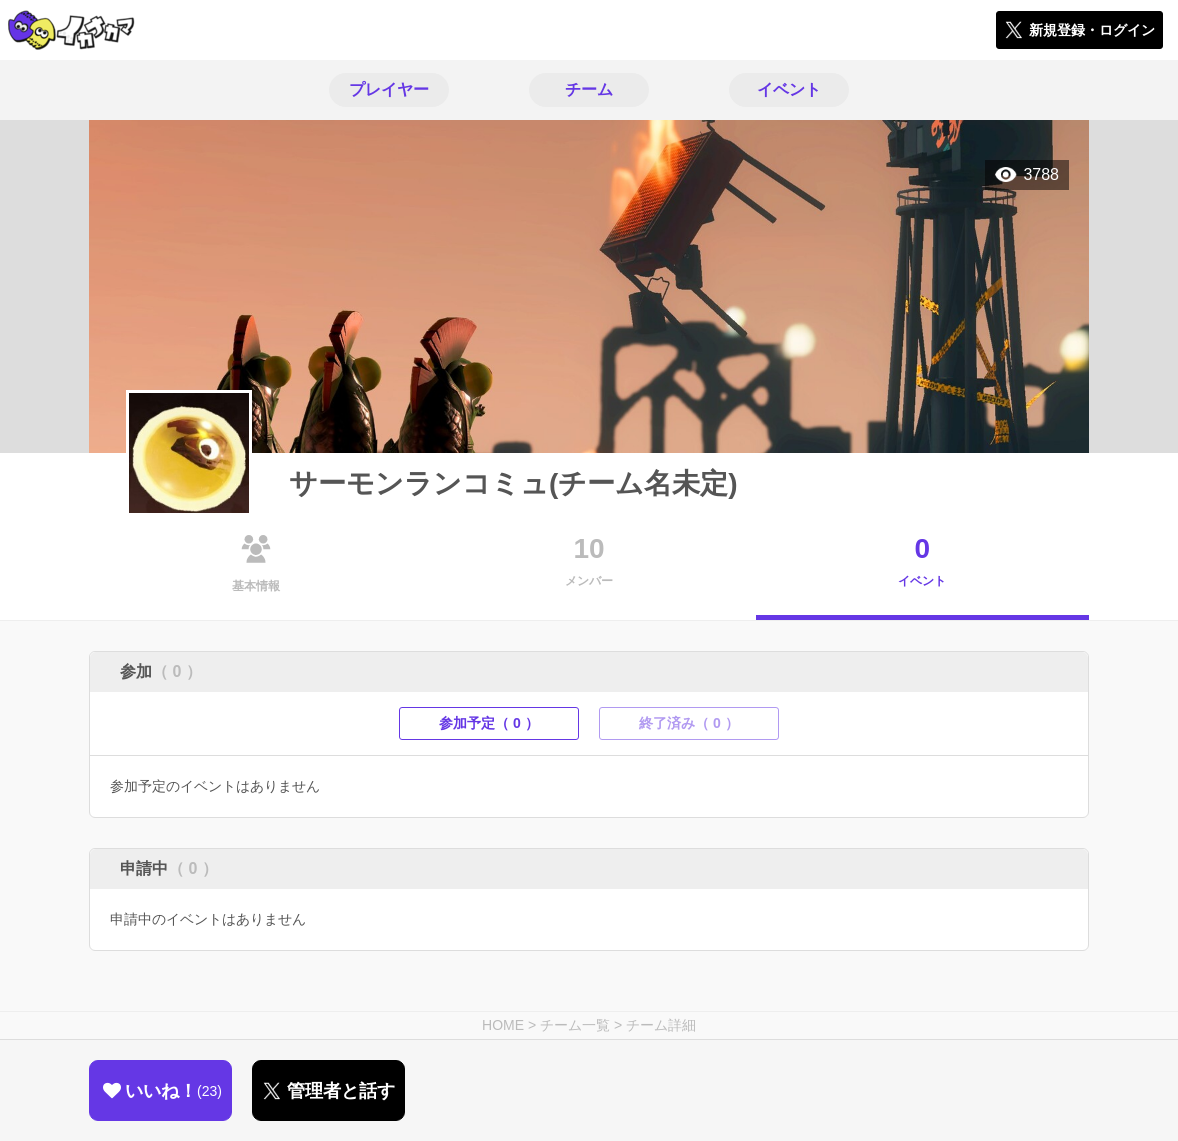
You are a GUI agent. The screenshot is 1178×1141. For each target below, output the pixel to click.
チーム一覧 (575, 1025)
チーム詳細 (661, 1025)
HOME (503, 1025)
